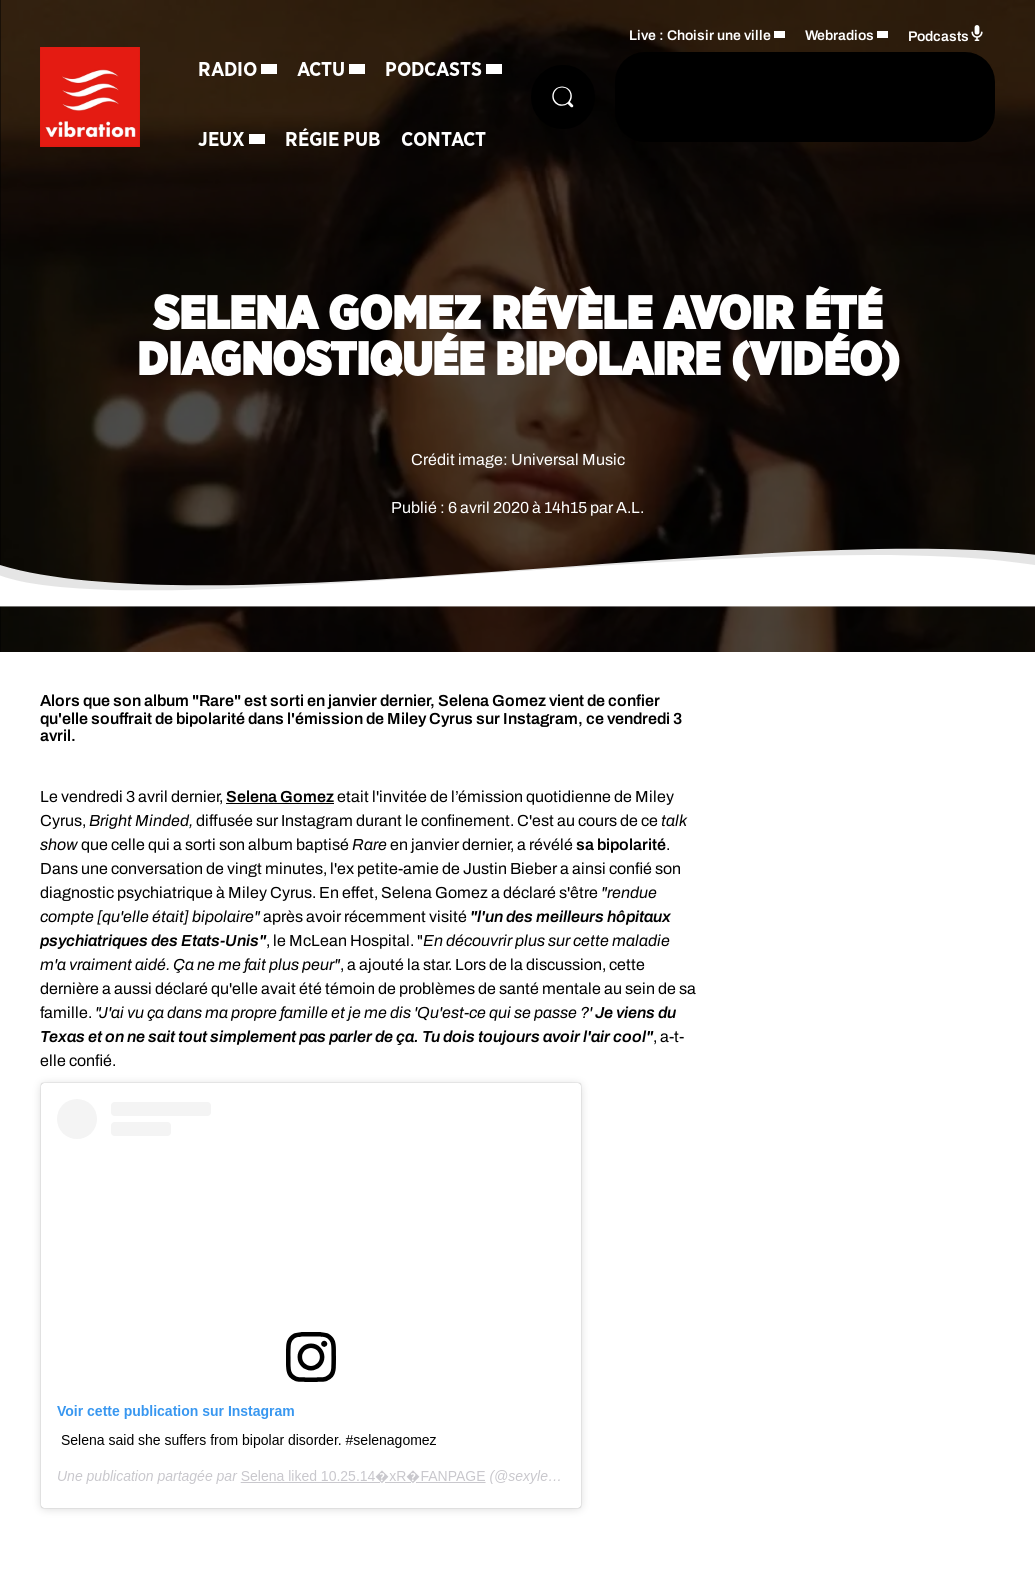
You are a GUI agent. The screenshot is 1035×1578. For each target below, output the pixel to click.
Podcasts (433, 70)
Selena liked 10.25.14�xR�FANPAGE (363, 1476)
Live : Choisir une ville (700, 35)
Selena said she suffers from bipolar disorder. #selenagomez (249, 1440)
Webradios (839, 35)
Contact (443, 140)
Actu (321, 70)
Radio (227, 70)
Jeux (221, 140)
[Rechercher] (563, 97)
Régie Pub (333, 140)
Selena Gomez (280, 796)
